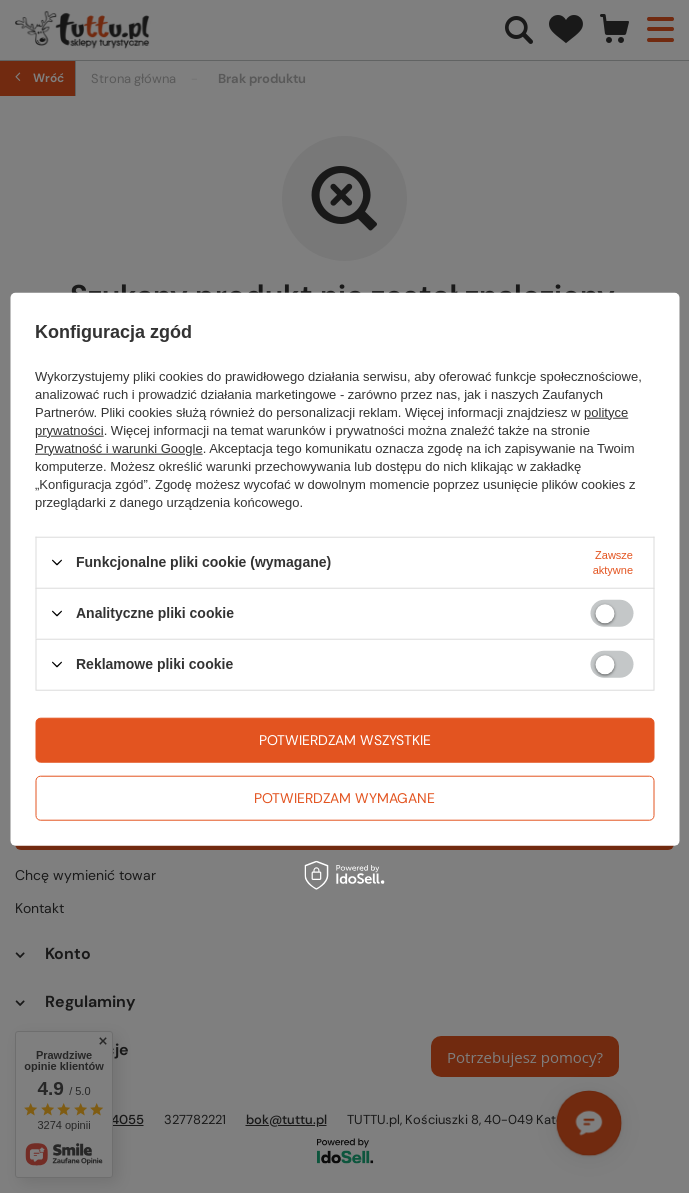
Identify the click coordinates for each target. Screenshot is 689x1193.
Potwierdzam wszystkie (345, 740)
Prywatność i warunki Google (119, 447)
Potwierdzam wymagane (344, 798)
